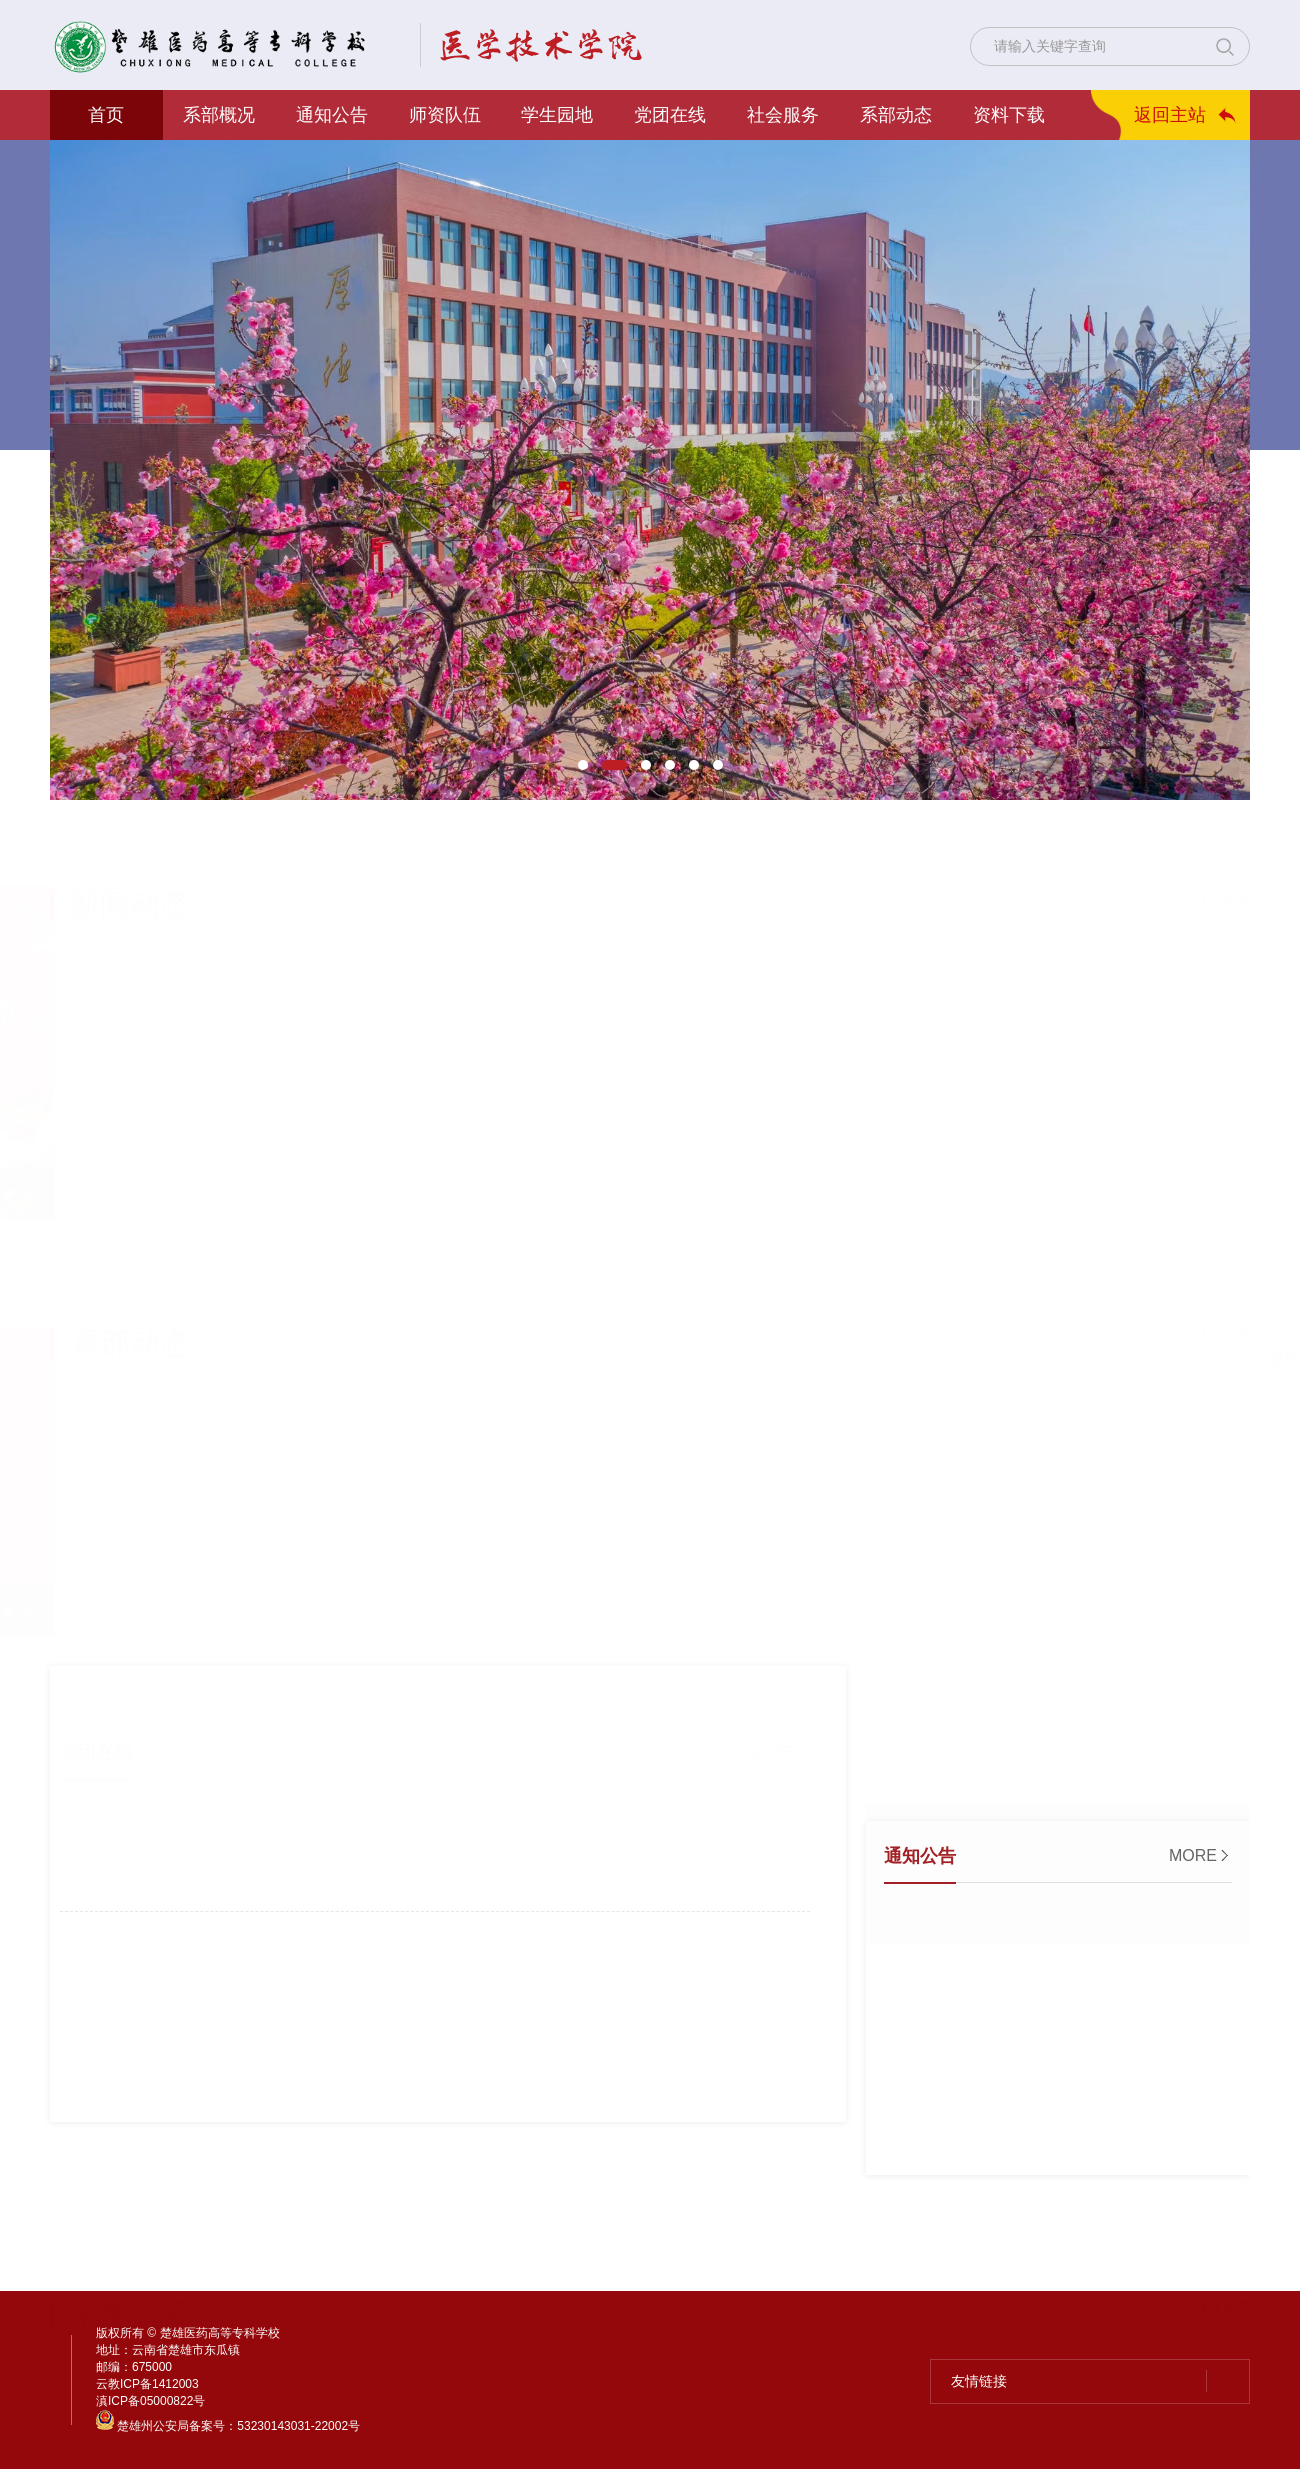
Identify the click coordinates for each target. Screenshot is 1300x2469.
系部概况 (219, 115)
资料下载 (1009, 115)
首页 (106, 115)
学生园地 (557, 115)
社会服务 (783, 115)
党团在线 (670, 115)
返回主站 (1170, 115)
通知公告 (332, 115)
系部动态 (896, 115)
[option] (650, 470)
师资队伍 (445, 115)
